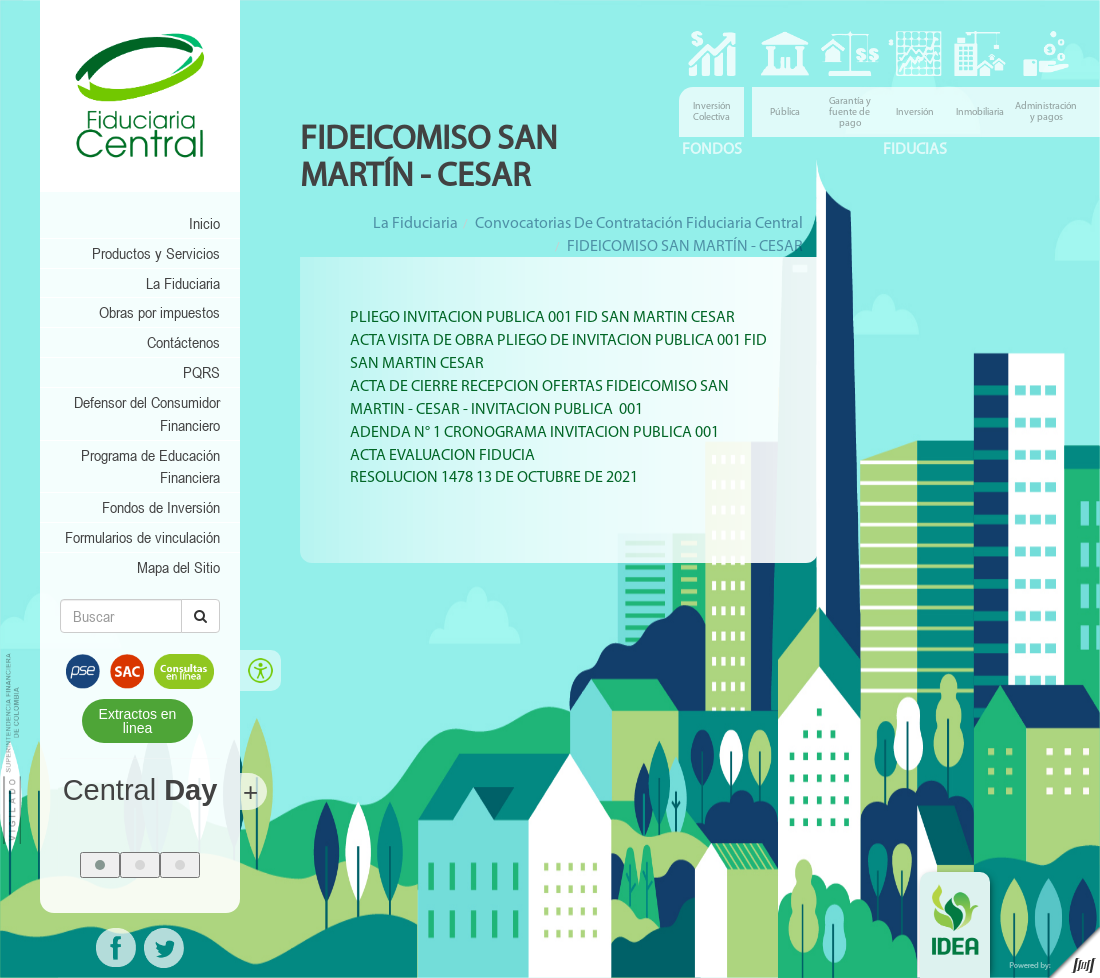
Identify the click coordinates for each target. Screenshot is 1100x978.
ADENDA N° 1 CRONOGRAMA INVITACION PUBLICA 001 (534, 433)
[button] (100, 865)
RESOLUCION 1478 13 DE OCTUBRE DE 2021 (494, 478)
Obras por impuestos (159, 312)
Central (140, 790)
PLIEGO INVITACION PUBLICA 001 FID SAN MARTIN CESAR (542, 318)
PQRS (201, 372)
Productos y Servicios (156, 253)
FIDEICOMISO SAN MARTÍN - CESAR (685, 247)
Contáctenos (183, 342)
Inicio (204, 223)
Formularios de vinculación (142, 537)
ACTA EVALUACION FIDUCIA (442, 456)
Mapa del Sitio (178, 567)
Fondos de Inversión (161, 507)
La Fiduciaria (183, 283)
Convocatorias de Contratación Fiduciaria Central (639, 224)
